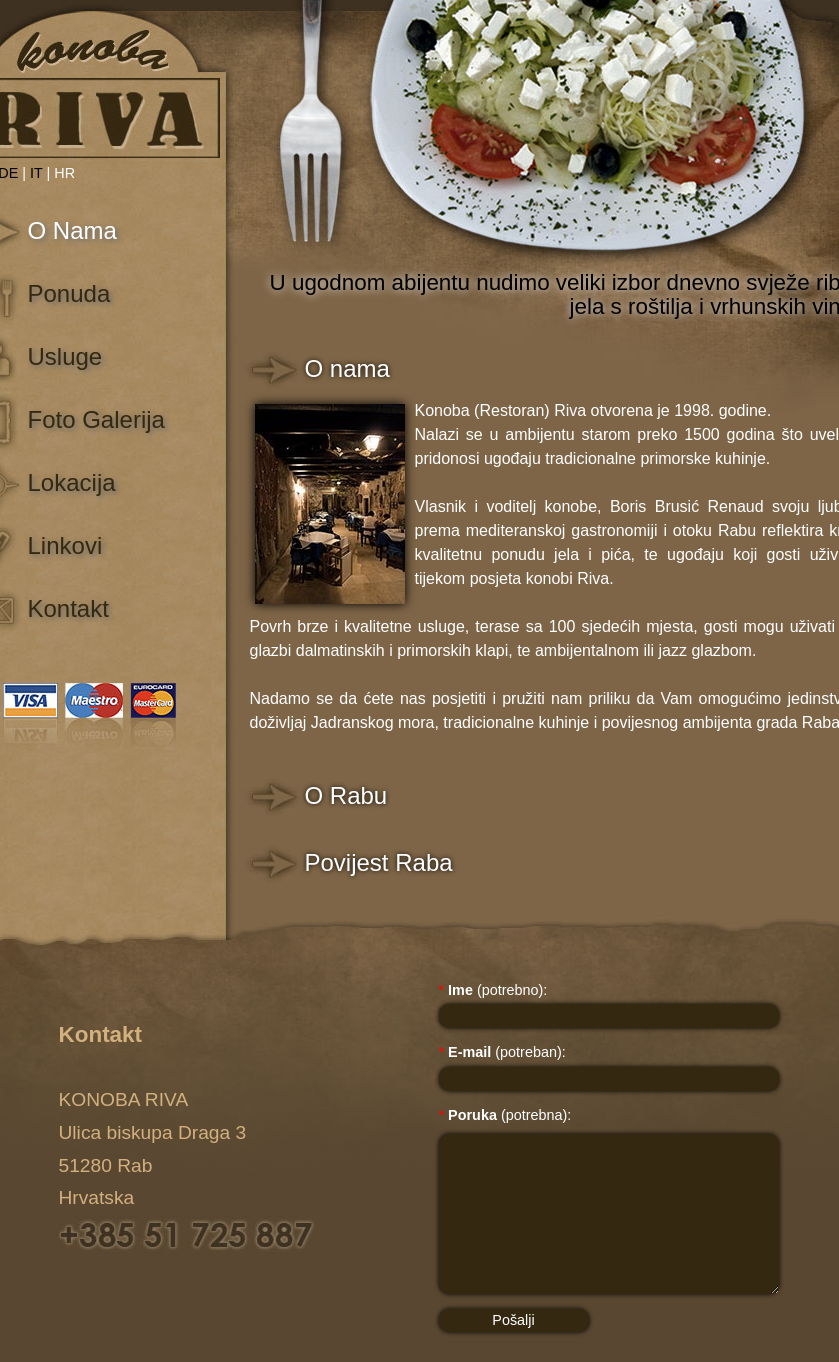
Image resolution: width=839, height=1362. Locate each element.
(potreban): (502, 1052)
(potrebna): (505, 1115)
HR (64, 173)
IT (36, 173)
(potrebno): (493, 990)
